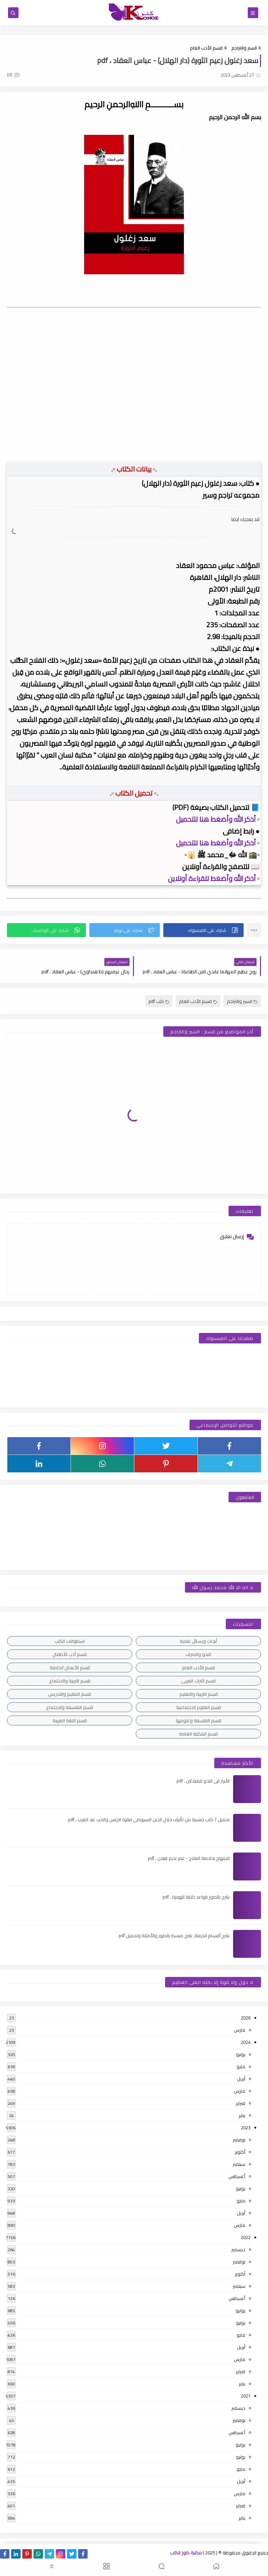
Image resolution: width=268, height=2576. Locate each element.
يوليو (240, 2310)
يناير (242, 2115)
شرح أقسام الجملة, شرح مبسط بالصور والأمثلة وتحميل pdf (174, 1935)
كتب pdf (159, 1001)
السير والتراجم (244, 48)
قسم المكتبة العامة (198, 1734)
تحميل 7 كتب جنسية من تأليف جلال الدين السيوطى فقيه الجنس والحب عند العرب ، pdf (149, 1819)
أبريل (241, 2079)
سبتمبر (239, 2164)
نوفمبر (239, 2140)
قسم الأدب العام (206, 48)
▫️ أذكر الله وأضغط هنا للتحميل (218, 819)
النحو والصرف (198, 1654)
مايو (241, 2066)
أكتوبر (240, 2152)
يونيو (240, 2054)
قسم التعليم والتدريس (69, 1694)
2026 (246, 2018)
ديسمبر (238, 2249)
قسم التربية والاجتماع (69, 1681)
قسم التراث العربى (198, 1681)
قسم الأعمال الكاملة (70, 1667)
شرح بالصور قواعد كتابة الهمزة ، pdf (196, 1897)
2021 (246, 2396)
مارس (239, 2030)
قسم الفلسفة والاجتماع (69, 1707)
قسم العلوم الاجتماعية (198, 1707)
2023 (246, 2127)
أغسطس (237, 2176)
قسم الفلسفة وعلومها (198, 1720)
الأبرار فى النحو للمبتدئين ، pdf (203, 1781)
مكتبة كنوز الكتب (186, 2552)
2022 (246, 2237)
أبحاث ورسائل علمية (198, 1641)
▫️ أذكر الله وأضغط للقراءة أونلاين (214, 878)
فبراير (240, 2103)
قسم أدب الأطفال (69, 1654)
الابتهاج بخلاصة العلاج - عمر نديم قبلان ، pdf (189, 1858)
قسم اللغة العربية (70, 1720)
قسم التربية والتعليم (198, 1694)
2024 (246, 2042)
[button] (203, 930)
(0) (13, 74)
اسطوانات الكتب (69, 1641)
